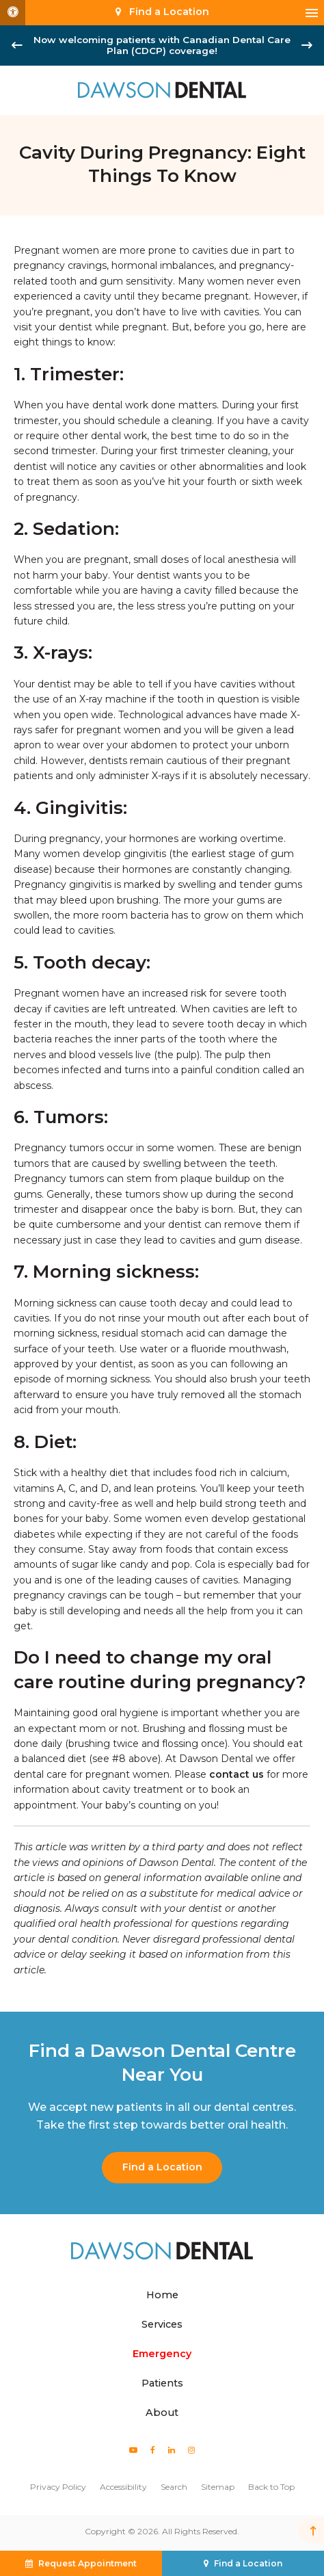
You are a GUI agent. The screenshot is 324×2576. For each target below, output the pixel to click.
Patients (162, 2383)
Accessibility (123, 2487)
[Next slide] (307, 45)
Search (174, 2487)
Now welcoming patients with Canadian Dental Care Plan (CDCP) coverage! (162, 45)
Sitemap (217, 2487)
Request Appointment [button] (87, 2563)
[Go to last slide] (17, 45)
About (162, 2412)
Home (162, 2295)
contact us (236, 1774)
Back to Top (271, 2487)
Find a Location (162, 2167)
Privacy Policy (58, 2487)
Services (162, 2324)
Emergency (162, 2354)
